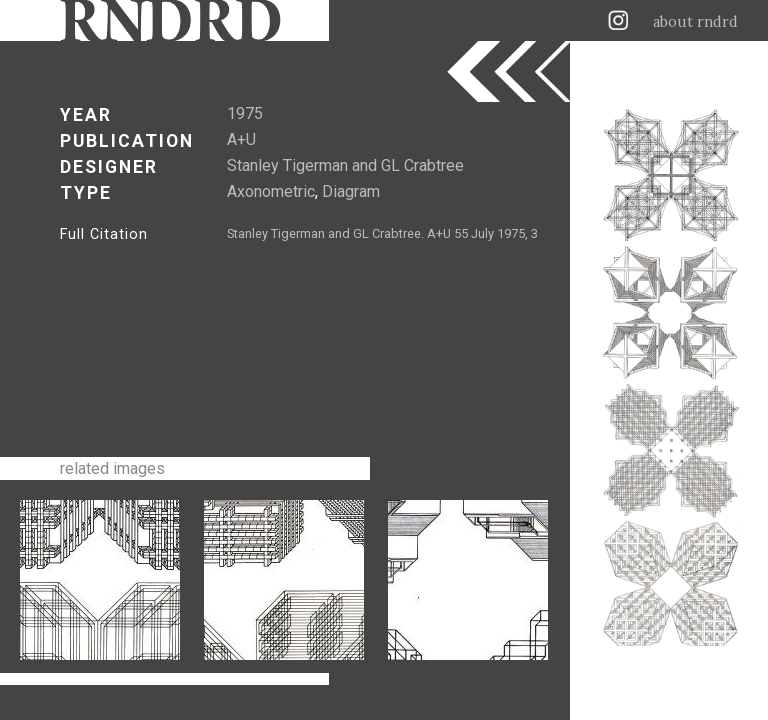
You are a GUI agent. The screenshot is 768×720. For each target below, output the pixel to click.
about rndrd (695, 22)
